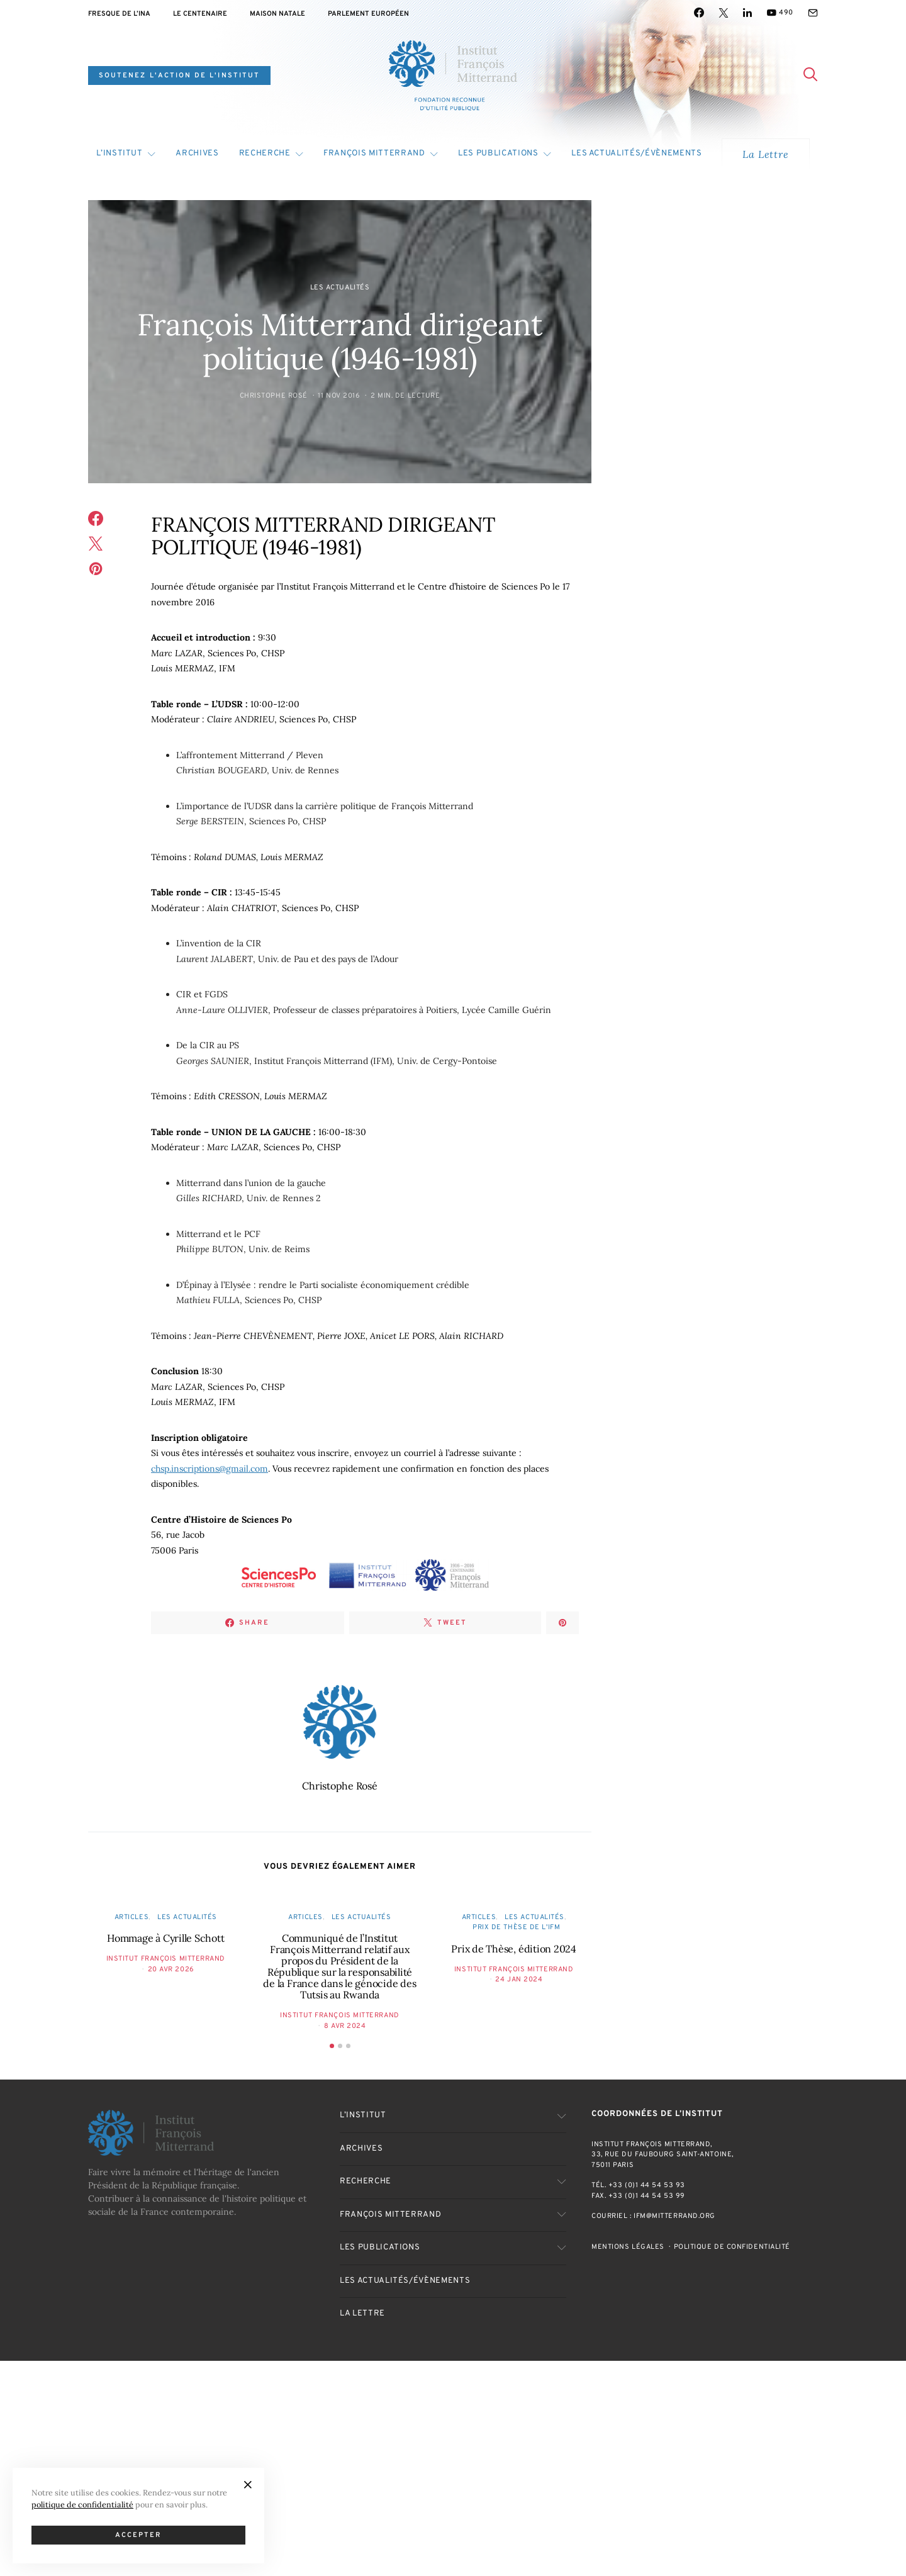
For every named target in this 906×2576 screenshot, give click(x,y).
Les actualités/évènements (636, 153)
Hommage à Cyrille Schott (165, 1938)
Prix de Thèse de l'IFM (516, 1927)
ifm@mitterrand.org (674, 2216)
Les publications (498, 153)
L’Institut (119, 153)
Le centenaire (200, 13)
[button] (332, 2046)
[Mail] (813, 13)
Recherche (265, 153)
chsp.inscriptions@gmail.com (209, 1468)
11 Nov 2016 (339, 395)
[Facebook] (699, 13)
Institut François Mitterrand (165, 1958)
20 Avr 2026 (171, 1969)
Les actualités (340, 287)
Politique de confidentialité (732, 2247)
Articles (131, 1917)
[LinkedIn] (747, 13)
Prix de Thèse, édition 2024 (513, 1948)
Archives (197, 153)
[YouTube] (779, 13)
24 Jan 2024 (518, 1979)
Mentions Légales (627, 2247)
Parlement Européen (368, 13)
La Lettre (765, 154)
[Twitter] (724, 13)
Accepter (138, 2535)
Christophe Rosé (274, 395)
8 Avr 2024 (345, 2026)
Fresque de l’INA (119, 13)
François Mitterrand (374, 153)
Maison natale (277, 13)
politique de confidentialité (82, 2504)
